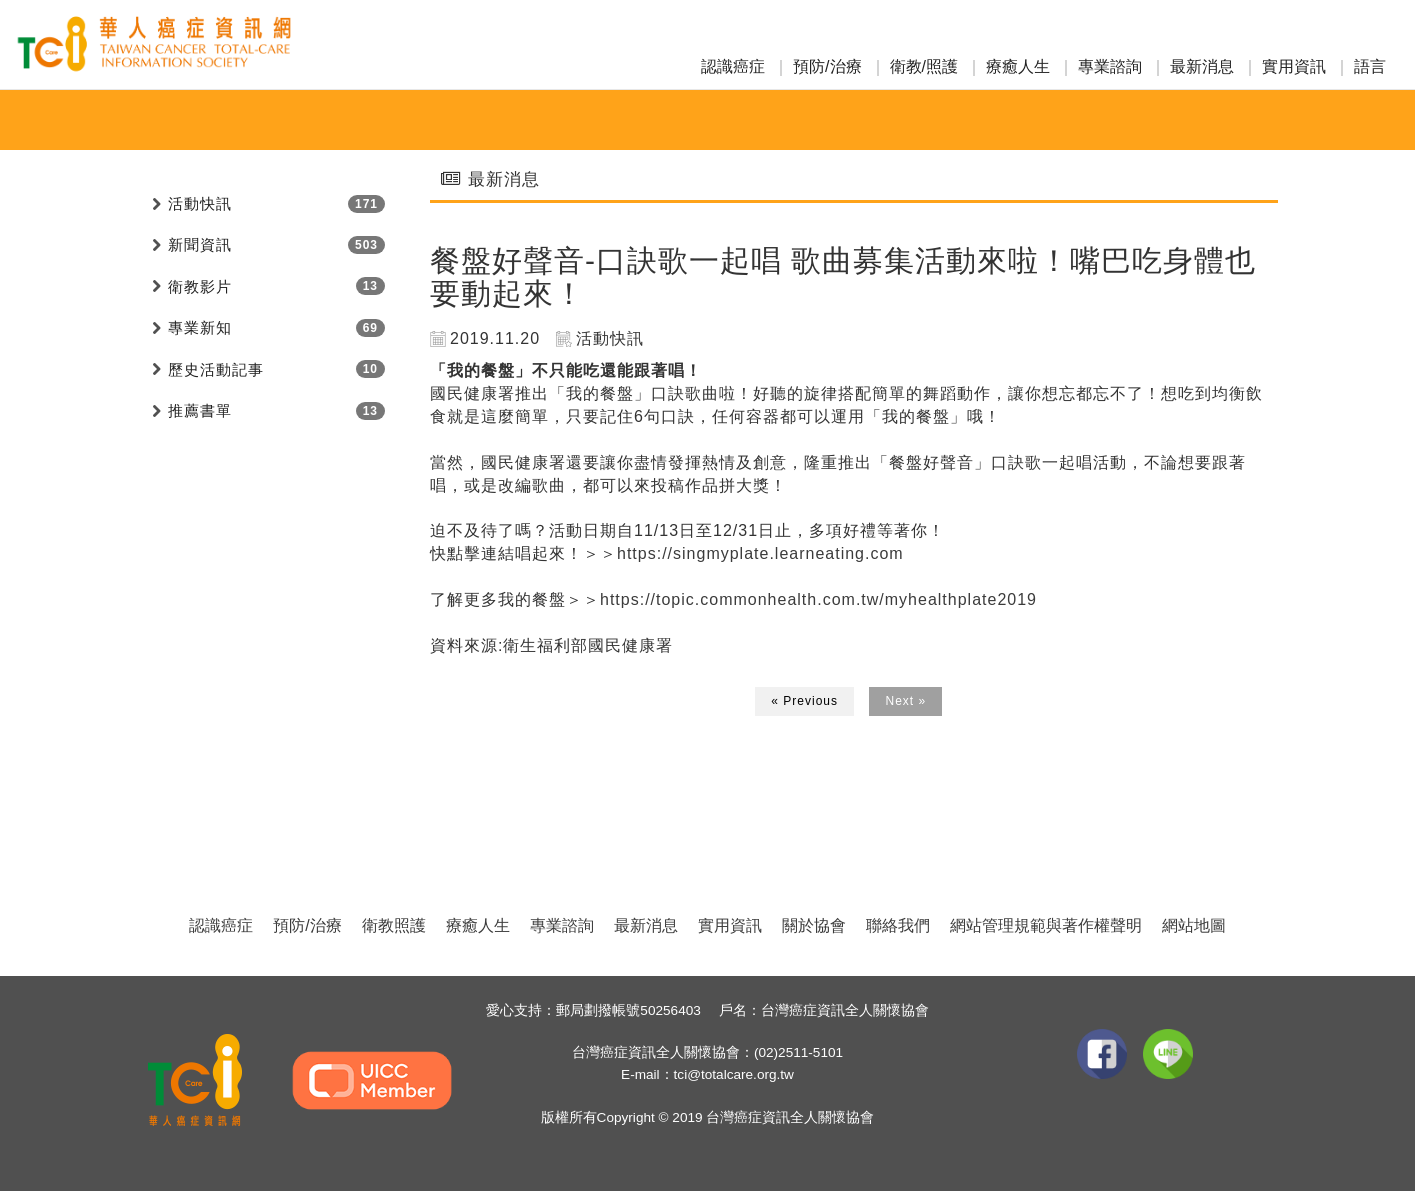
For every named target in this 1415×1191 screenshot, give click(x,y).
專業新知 (200, 327)
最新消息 (1202, 66)
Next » (905, 701)
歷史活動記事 (216, 369)
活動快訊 (200, 203)
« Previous (804, 701)
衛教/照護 (924, 66)
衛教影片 (200, 286)
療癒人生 (1018, 66)
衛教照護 (394, 925)
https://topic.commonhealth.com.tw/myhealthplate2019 (818, 599)
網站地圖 (1194, 925)
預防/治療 (827, 66)
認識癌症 (733, 66)
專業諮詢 (1110, 66)
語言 (1370, 66)
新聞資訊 (200, 244)
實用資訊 (1294, 66)
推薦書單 (200, 410)
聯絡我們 (898, 925)
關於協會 (814, 925)
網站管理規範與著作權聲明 (1046, 925)
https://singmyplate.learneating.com (760, 553)
